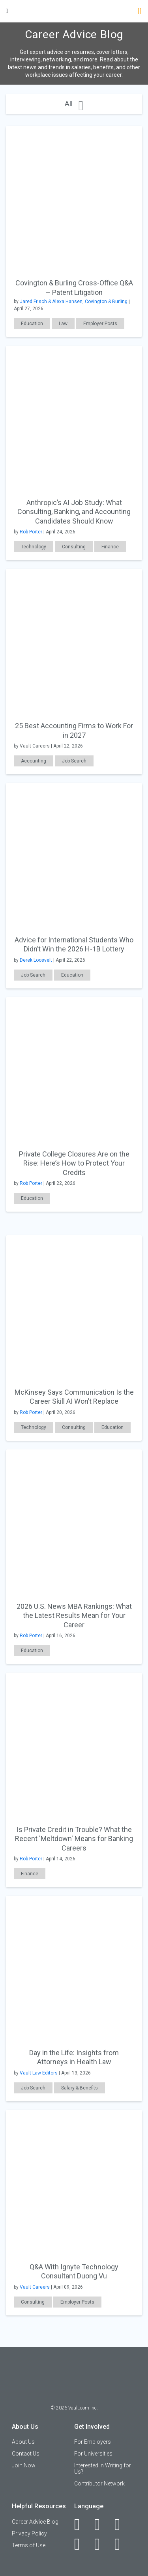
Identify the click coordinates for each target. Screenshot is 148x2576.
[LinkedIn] (101, 2524)
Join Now (24, 2465)
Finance (110, 547)
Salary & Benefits (79, 2088)
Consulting (74, 547)
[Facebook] (81, 2524)
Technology (33, 547)
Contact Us (25, 2453)
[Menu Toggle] (7, 11)
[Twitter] (121, 2524)
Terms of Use (28, 2545)
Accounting (33, 761)
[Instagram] (81, 2544)
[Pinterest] (101, 2544)
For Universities (93, 2453)
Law (63, 323)
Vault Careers (35, 2287)
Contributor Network (99, 2483)
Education (32, 323)
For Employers (92, 2442)
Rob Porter (31, 532)
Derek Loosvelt (36, 960)
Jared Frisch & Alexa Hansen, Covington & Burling (73, 301)
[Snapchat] (121, 2544)
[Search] (139, 12)
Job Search (74, 761)
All (74, 103)
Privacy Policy (29, 2533)
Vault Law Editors (39, 2073)
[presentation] (74, 193)
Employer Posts (100, 323)
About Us (23, 2442)
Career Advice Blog (35, 2522)
